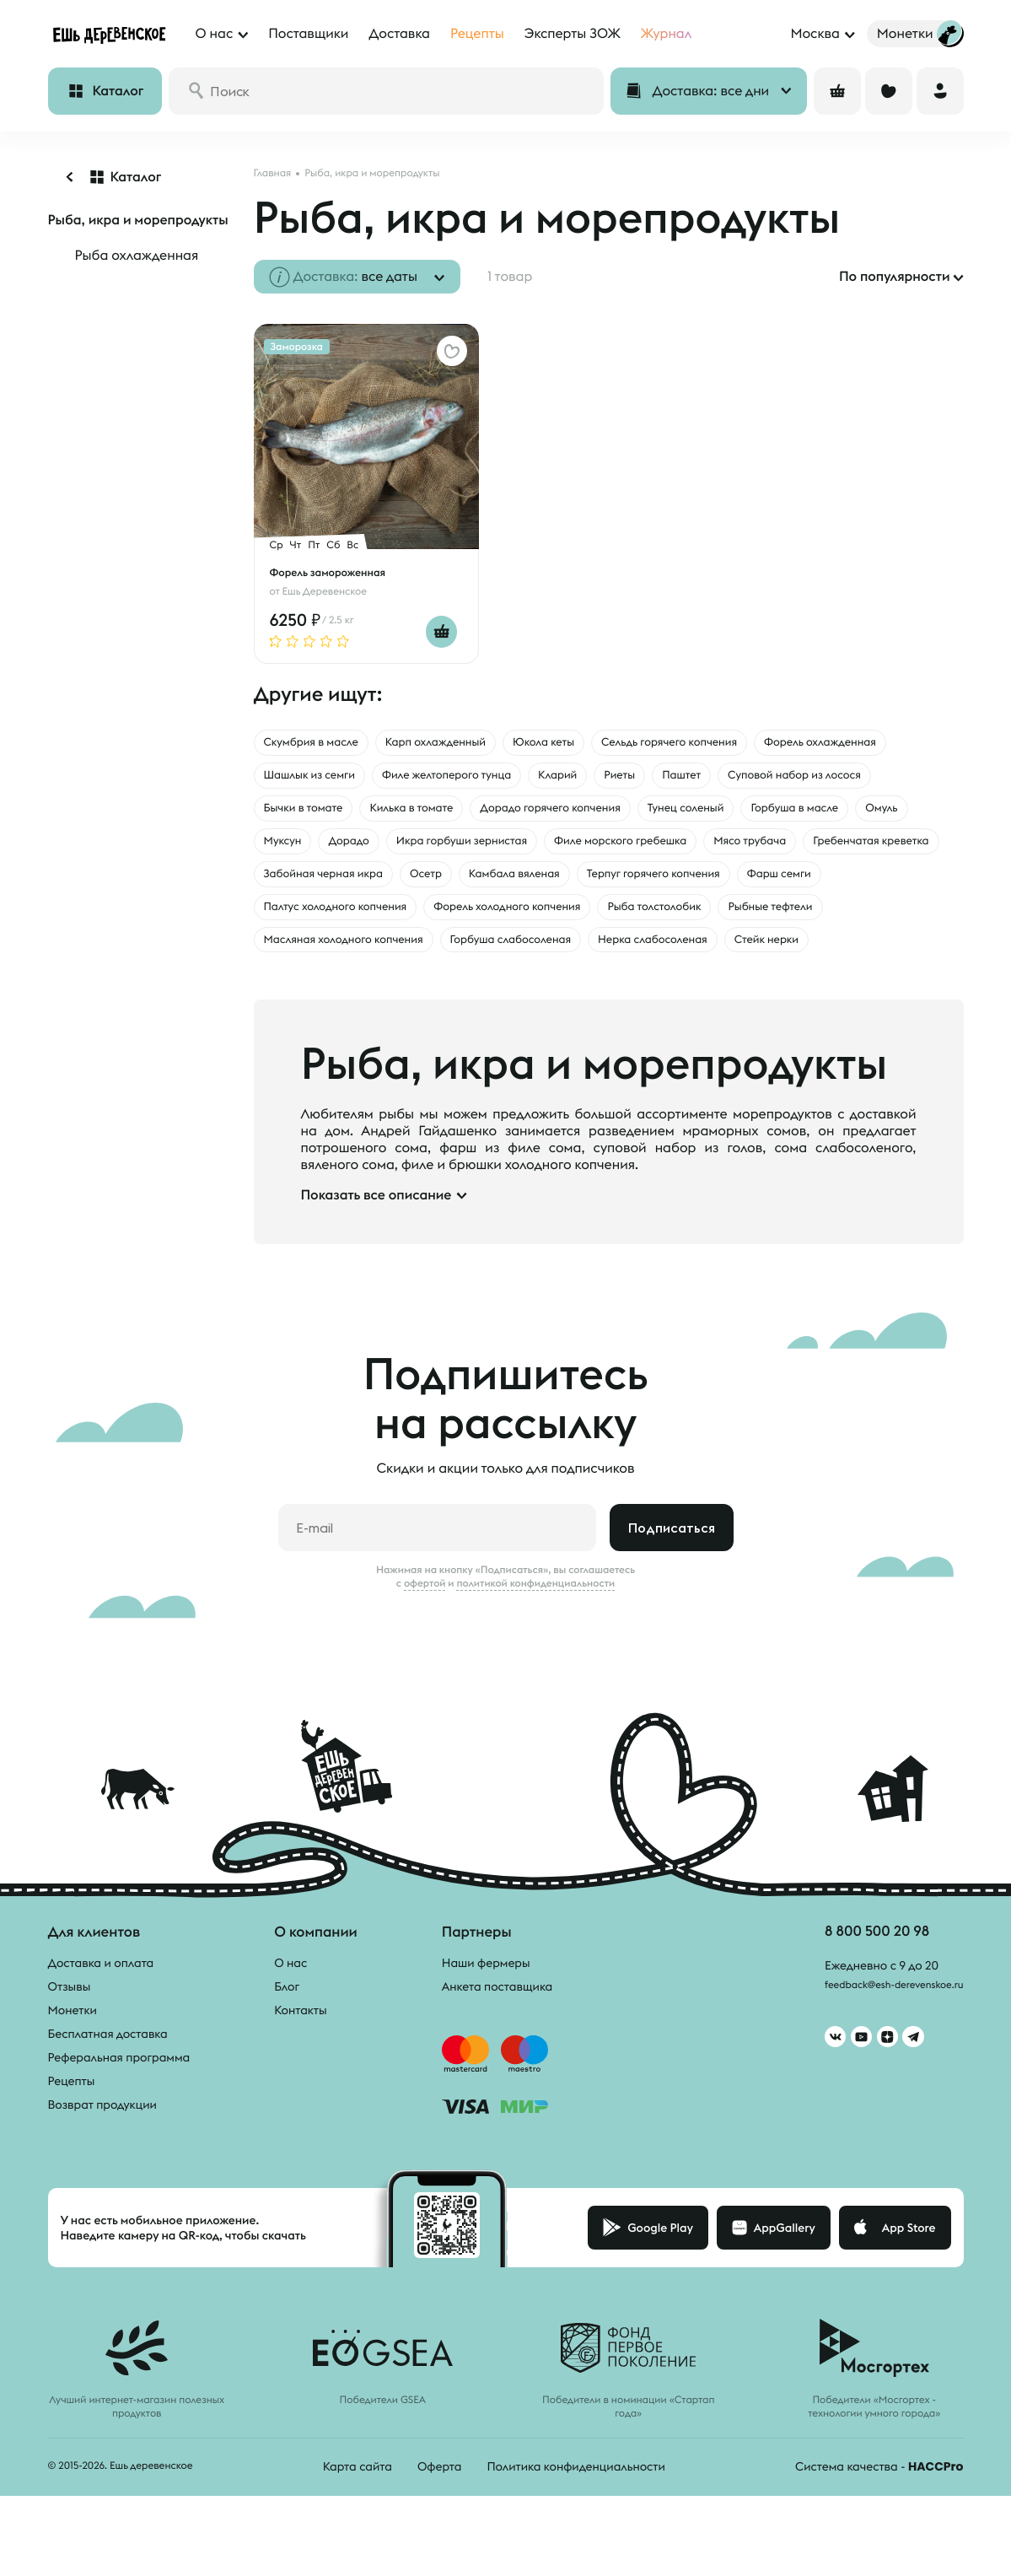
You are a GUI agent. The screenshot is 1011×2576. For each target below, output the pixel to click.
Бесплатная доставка (108, 2087)
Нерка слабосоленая (508, 991)
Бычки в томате (504, 814)
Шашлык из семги (485, 778)
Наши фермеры (486, 2016)
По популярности (894, 276)
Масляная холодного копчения (845, 955)
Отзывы (69, 2039)
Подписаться (671, 1580)
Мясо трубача (499, 884)
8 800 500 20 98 (859, 1986)
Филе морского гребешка (346, 884)
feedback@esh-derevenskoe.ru (880, 2042)
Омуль (541, 849)
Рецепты (71, 2134)
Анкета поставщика (497, 2039)
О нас (290, 2016)
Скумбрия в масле (322, 743)
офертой (425, 1636)
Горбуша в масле (439, 849)
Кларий (780, 778)
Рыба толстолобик (530, 955)
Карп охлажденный (470, 743)
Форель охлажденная (333, 778)
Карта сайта (357, 2519)
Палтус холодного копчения (856, 920)
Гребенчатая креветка (643, 884)
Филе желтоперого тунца (650, 778)
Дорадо (687, 849)
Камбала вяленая (387, 920)
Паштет (921, 778)
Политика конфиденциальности (575, 2519)
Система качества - (879, 2519)
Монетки (72, 2063)
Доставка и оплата (101, 2016)
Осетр (284, 920)
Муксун (611, 849)
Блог (286, 2039)
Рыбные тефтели (668, 955)
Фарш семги (701, 920)
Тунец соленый (311, 849)
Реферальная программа (119, 2110)
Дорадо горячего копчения (798, 814)
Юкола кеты (598, 743)
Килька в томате (632, 814)
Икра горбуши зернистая (820, 849)
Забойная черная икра (816, 884)
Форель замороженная (335, 572)
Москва (814, 33)
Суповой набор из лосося (346, 814)
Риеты (851, 778)
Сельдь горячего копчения (747, 743)
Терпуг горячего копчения (552, 920)
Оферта (439, 2519)
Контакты (300, 2063)
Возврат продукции (102, 2157)
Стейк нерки (643, 991)
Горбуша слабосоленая (339, 991)
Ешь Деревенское (325, 590)
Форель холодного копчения (355, 955)
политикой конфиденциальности (535, 1636)
